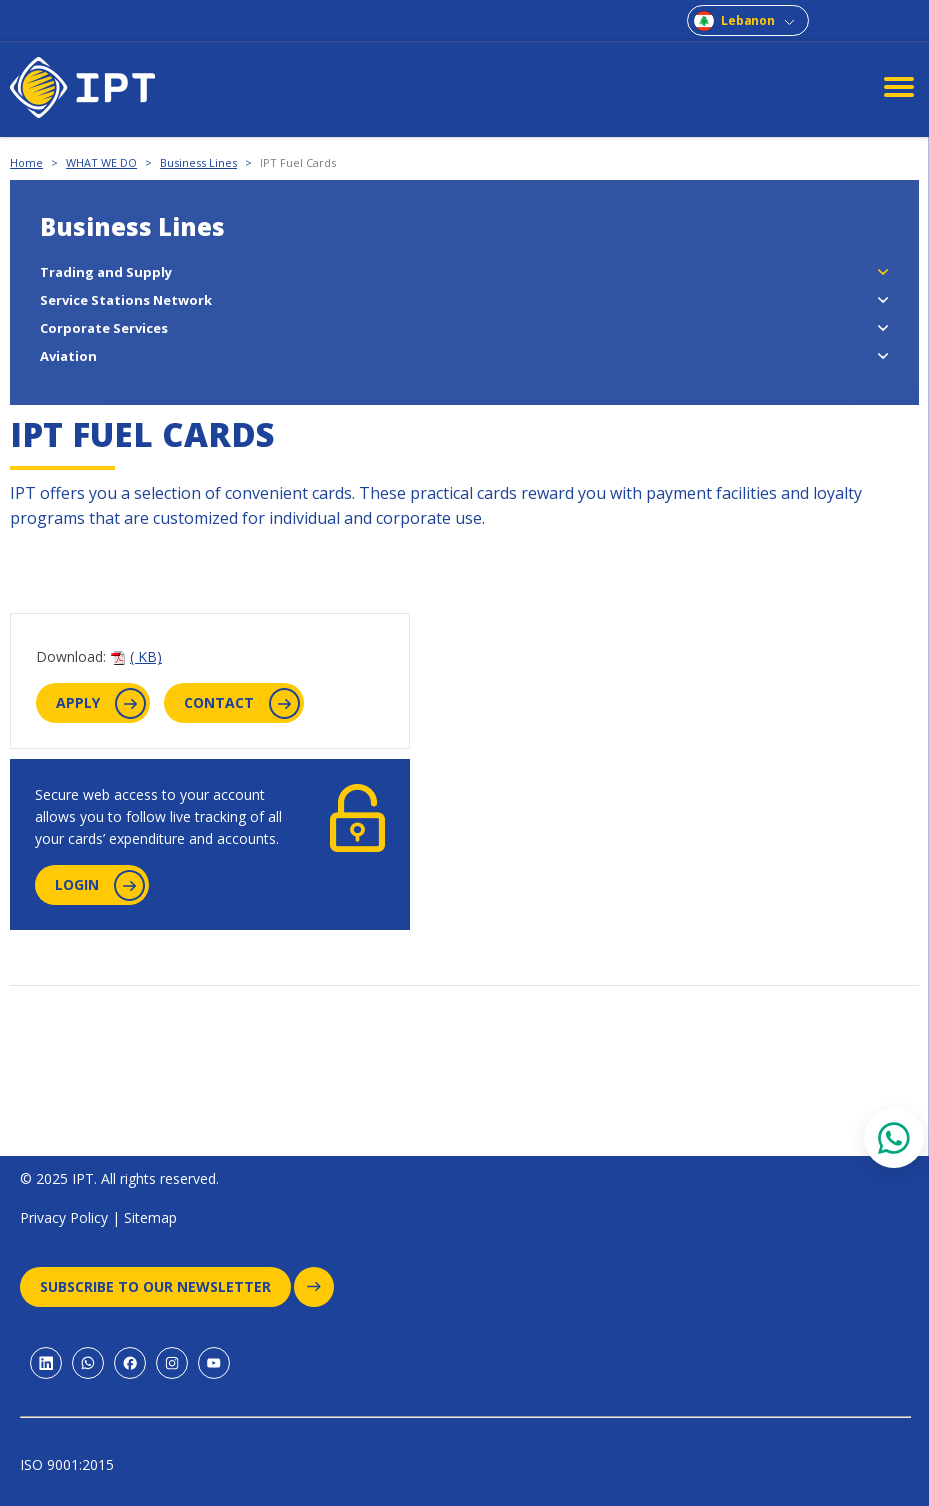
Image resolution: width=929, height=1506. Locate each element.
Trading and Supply (106, 272)
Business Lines (198, 162)
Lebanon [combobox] (748, 20)
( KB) (146, 656)
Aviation (68, 356)
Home (26, 162)
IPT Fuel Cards (298, 162)
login (100, 885)
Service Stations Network (126, 300)
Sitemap (150, 1217)
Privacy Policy (64, 1217)
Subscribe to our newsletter (165, 1287)
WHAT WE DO (101, 162)
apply (101, 703)
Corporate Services (104, 328)
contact (242, 703)
